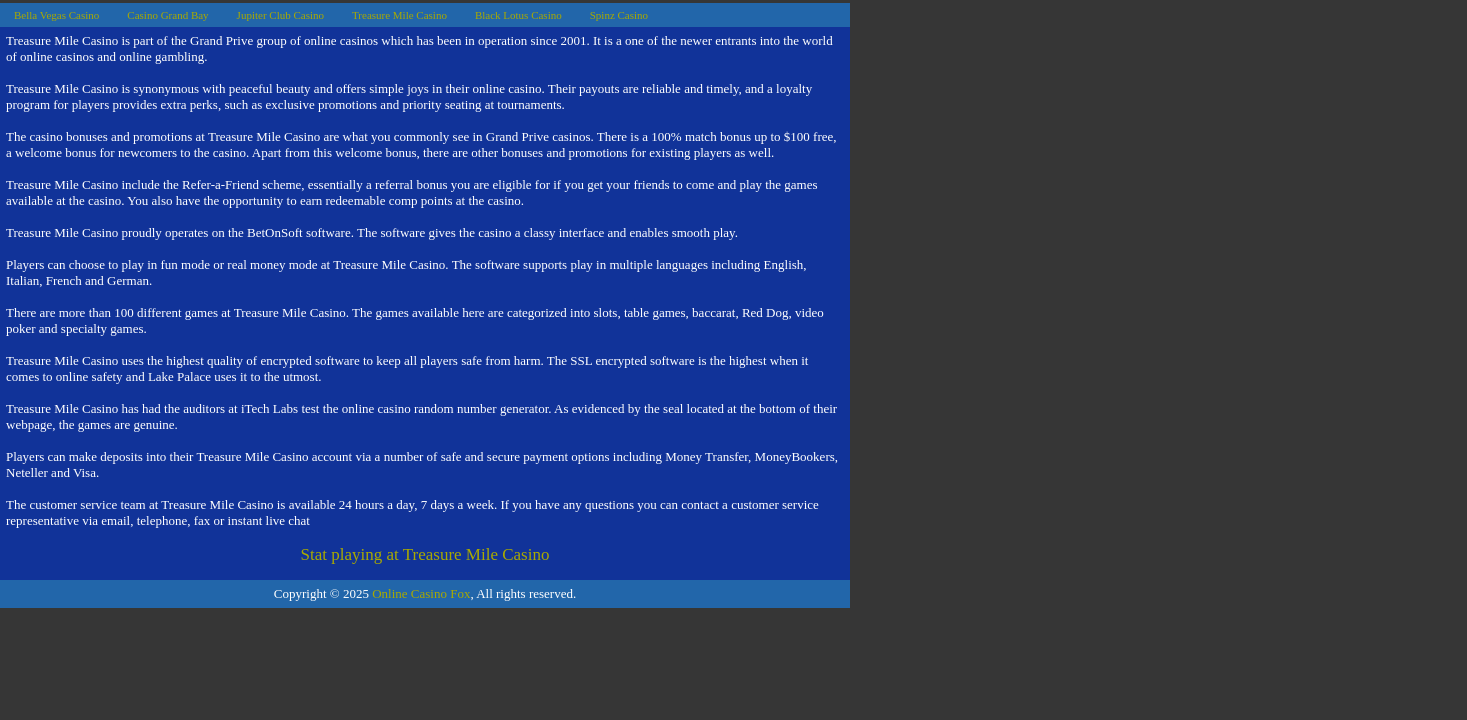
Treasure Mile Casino (399, 15)
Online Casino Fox (421, 593)
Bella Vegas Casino (56, 15)
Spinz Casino (619, 15)
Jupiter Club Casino (280, 15)
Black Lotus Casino (518, 15)
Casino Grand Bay (167, 15)
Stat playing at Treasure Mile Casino (425, 554)
